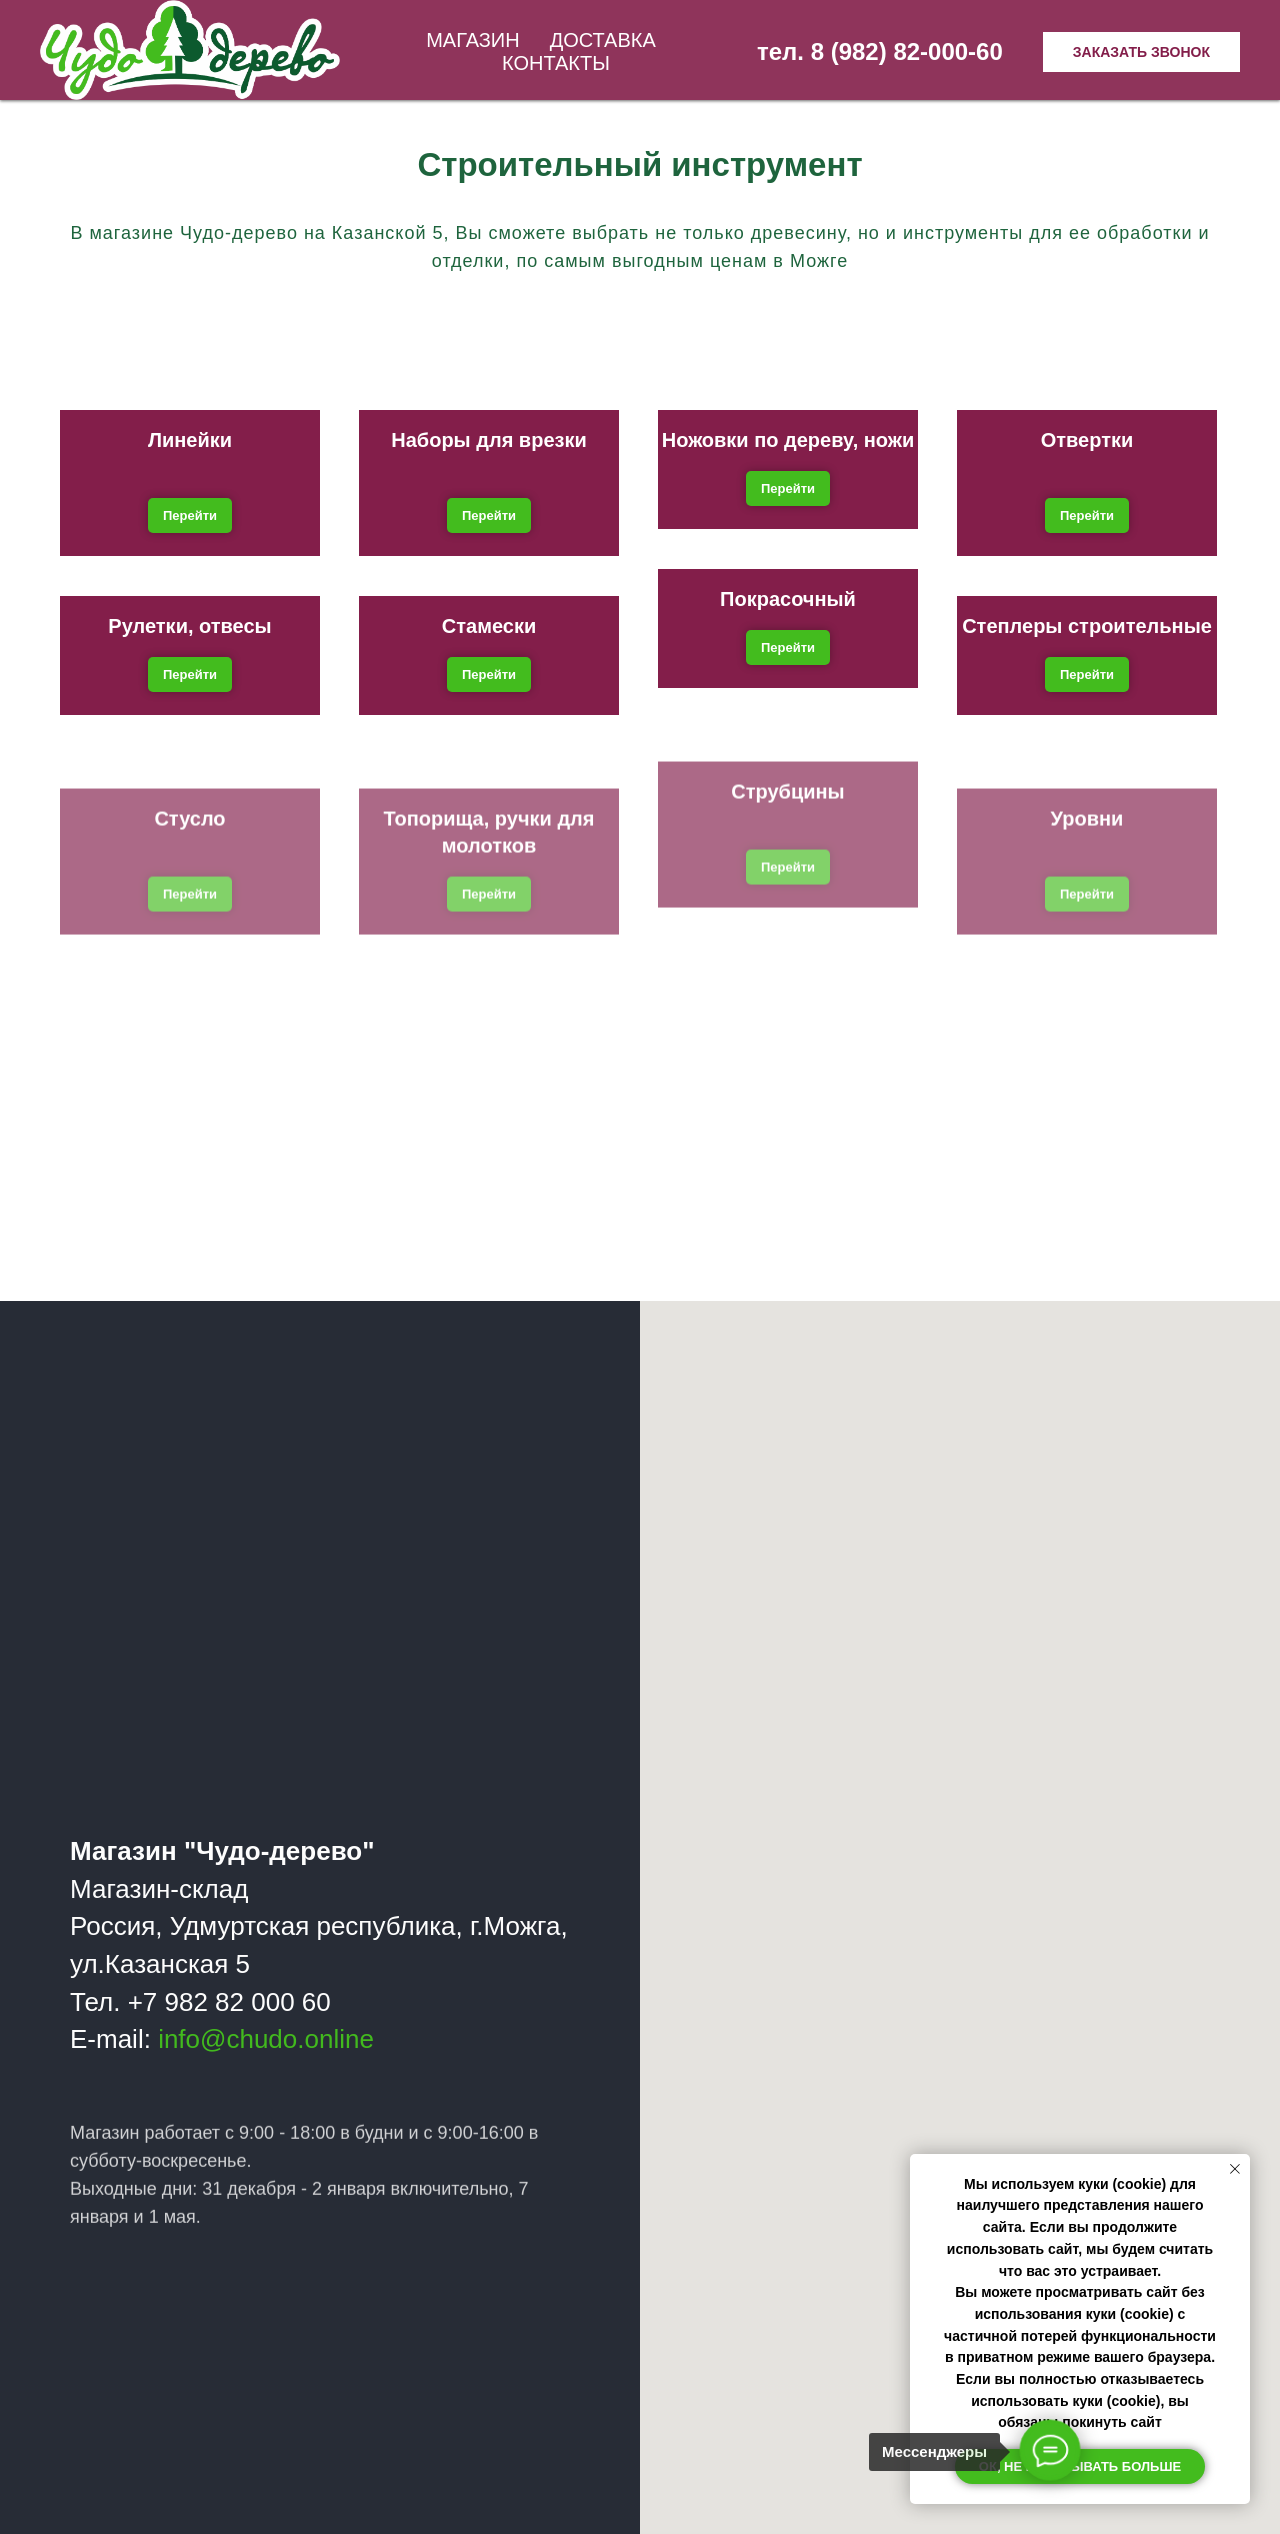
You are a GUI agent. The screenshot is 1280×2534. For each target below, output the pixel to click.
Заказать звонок (1141, 52)
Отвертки (1087, 440)
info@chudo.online (266, 2039)
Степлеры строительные (1087, 626)
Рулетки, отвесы (189, 626)
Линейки (190, 440)
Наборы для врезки (489, 440)
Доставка (603, 40)
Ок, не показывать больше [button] (1080, 2466)
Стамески (489, 626)
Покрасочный (788, 599)
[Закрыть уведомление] (1235, 2169)
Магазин (473, 40)
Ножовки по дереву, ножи (788, 440)
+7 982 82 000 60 (230, 2001)
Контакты (556, 63)
